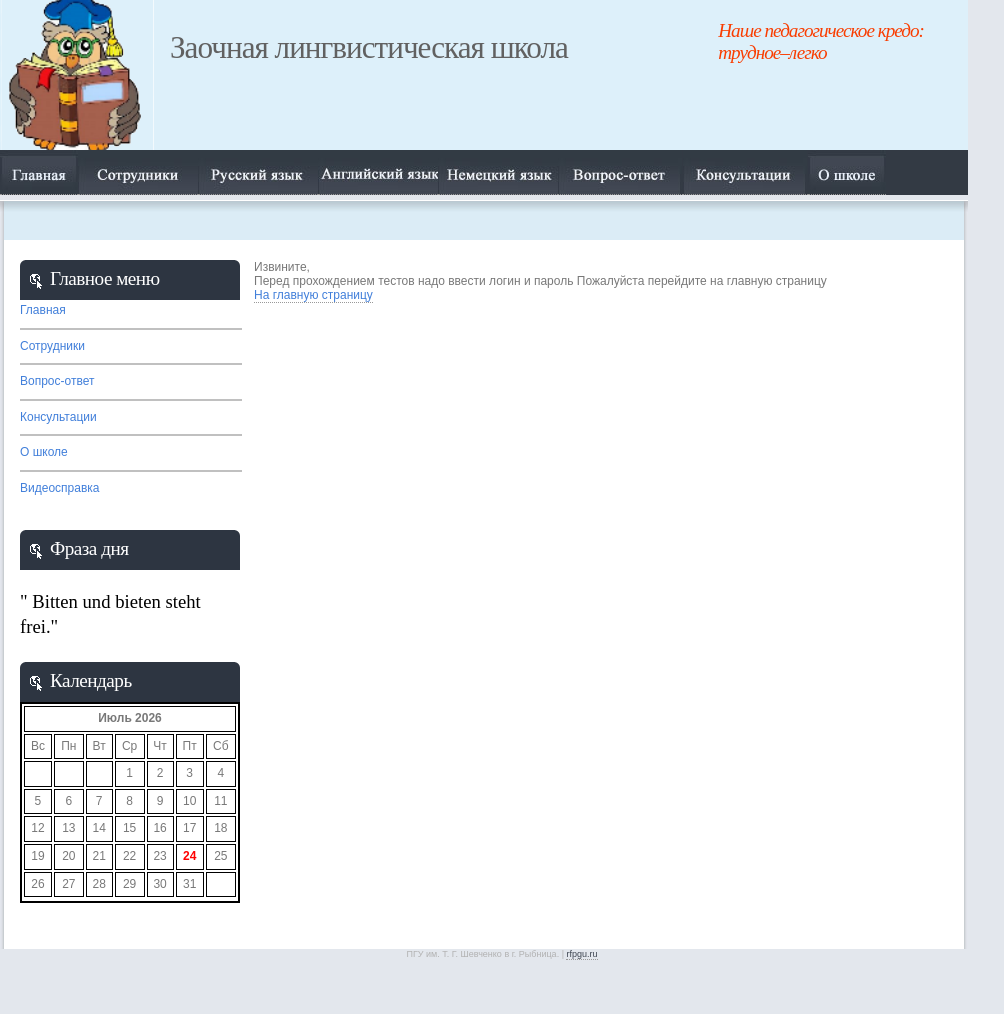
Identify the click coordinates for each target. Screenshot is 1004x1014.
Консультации (58, 417)
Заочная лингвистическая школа (369, 47)
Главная (39, 172)
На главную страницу (313, 295)
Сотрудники (138, 172)
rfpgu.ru (581, 954)
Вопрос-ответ (620, 172)
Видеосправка (59, 488)
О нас (745, 172)
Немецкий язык (498, 172)
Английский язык (378, 172)
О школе (44, 452)
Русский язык (258, 172)
